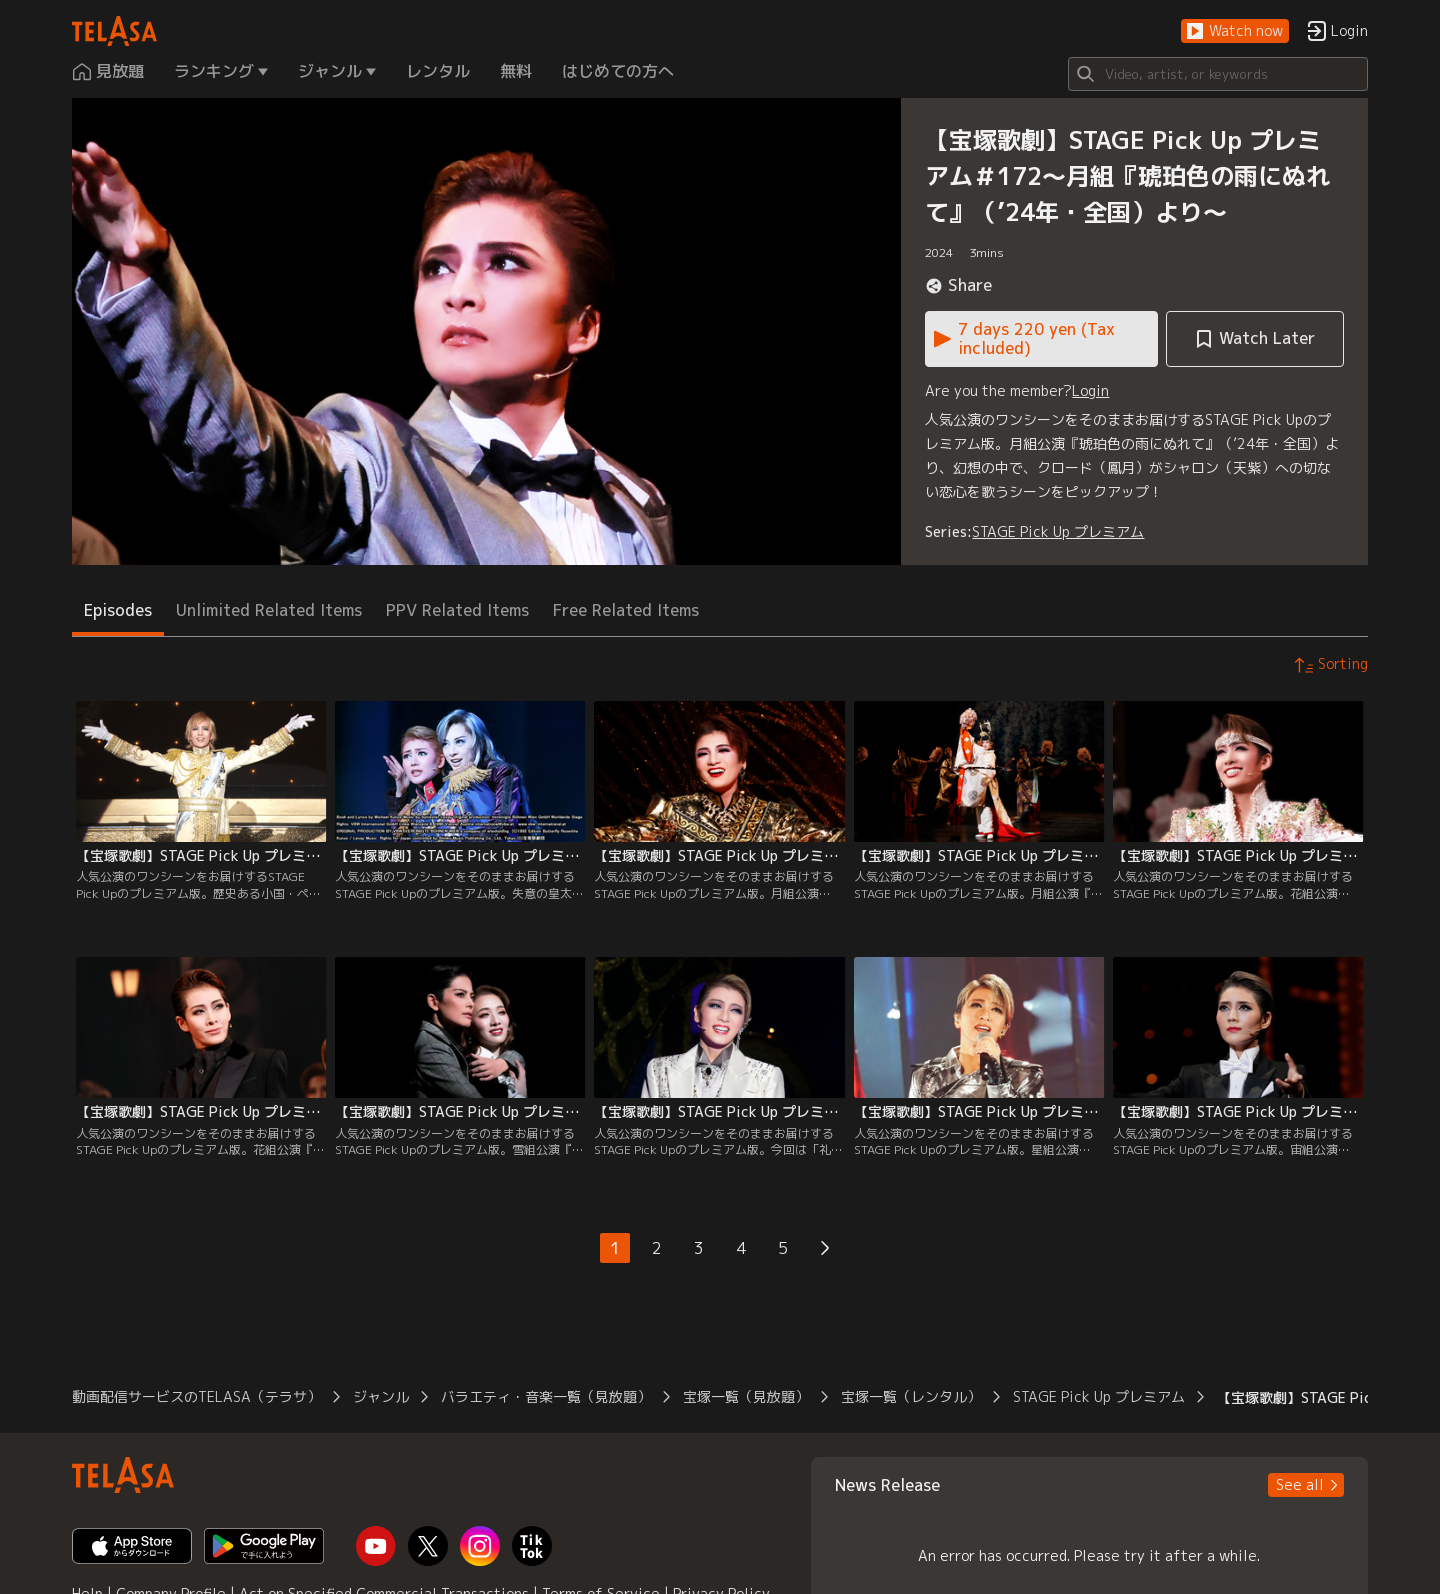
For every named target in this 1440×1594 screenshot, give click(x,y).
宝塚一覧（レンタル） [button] (911, 1396)
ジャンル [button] (381, 1396)
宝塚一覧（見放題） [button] (746, 1396)
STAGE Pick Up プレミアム (1058, 531)
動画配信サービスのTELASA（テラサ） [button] (196, 1396)
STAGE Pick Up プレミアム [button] (1099, 1396)
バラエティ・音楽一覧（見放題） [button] (546, 1396)
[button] (1235, 31)
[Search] (1218, 74)
